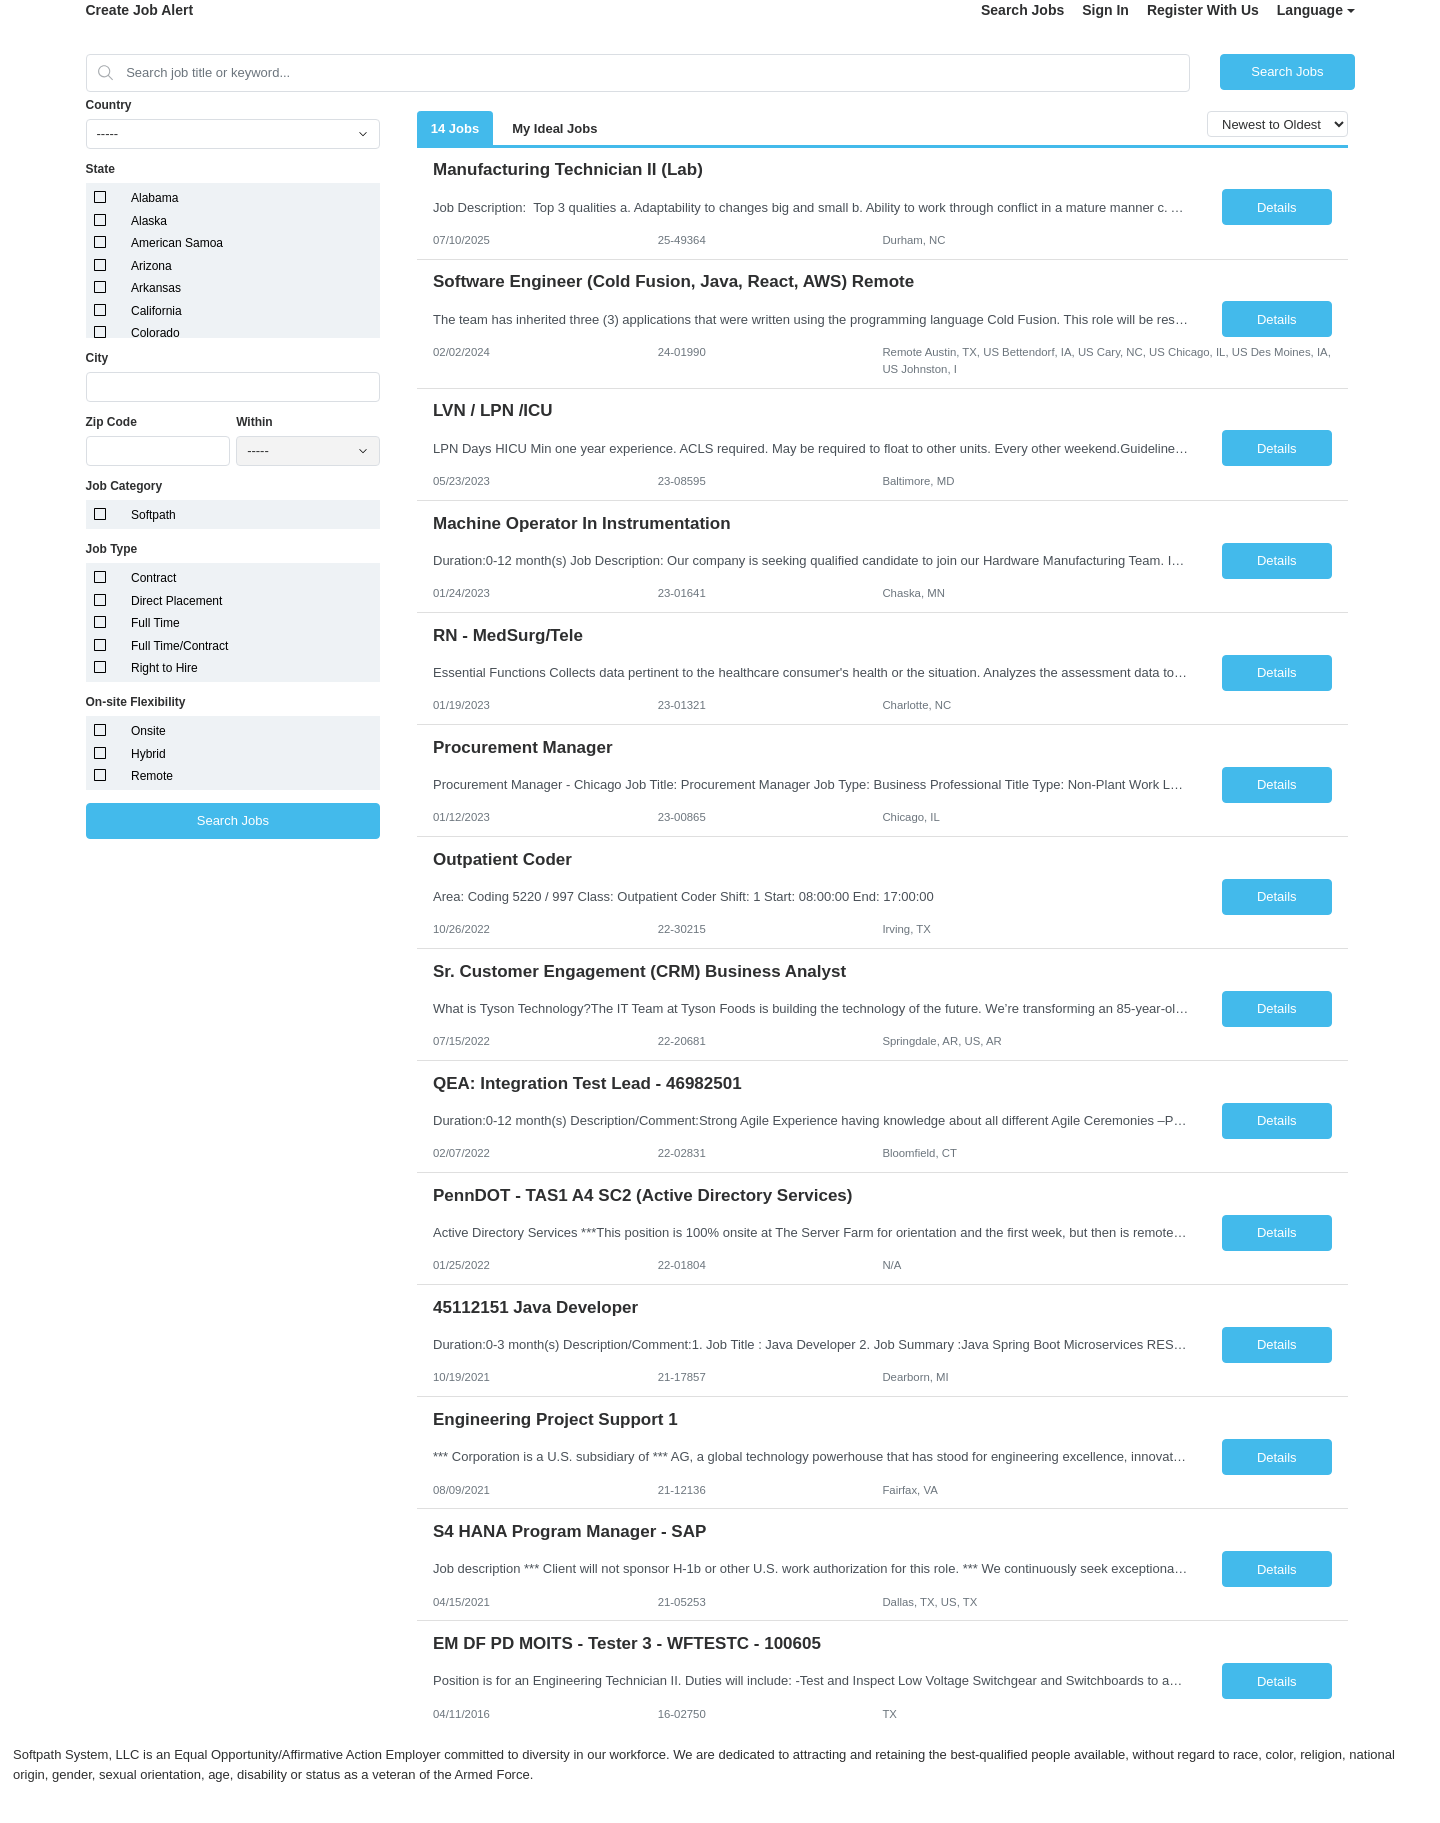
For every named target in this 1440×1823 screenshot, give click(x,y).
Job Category (124, 486)
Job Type (112, 549)
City (97, 358)
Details (1277, 207)
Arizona (151, 266)
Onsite (148, 731)
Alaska (149, 221)
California (156, 311)
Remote (152, 776)
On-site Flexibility (136, 702)
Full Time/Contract (179, 646)
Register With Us (1203, 10)
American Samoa (177, 243)
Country (109, 105)
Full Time (155, 623)
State (100, 169)
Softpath (153, 515)
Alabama (154, 198)
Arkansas (156, 288)
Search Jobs (1022, 10)
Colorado (155, 333)
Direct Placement (176, 601)
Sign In (1105, 10)
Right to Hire (164, 668)
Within (254, 422)
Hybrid (148, 754)
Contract (153, 578)
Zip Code (111, 422)
